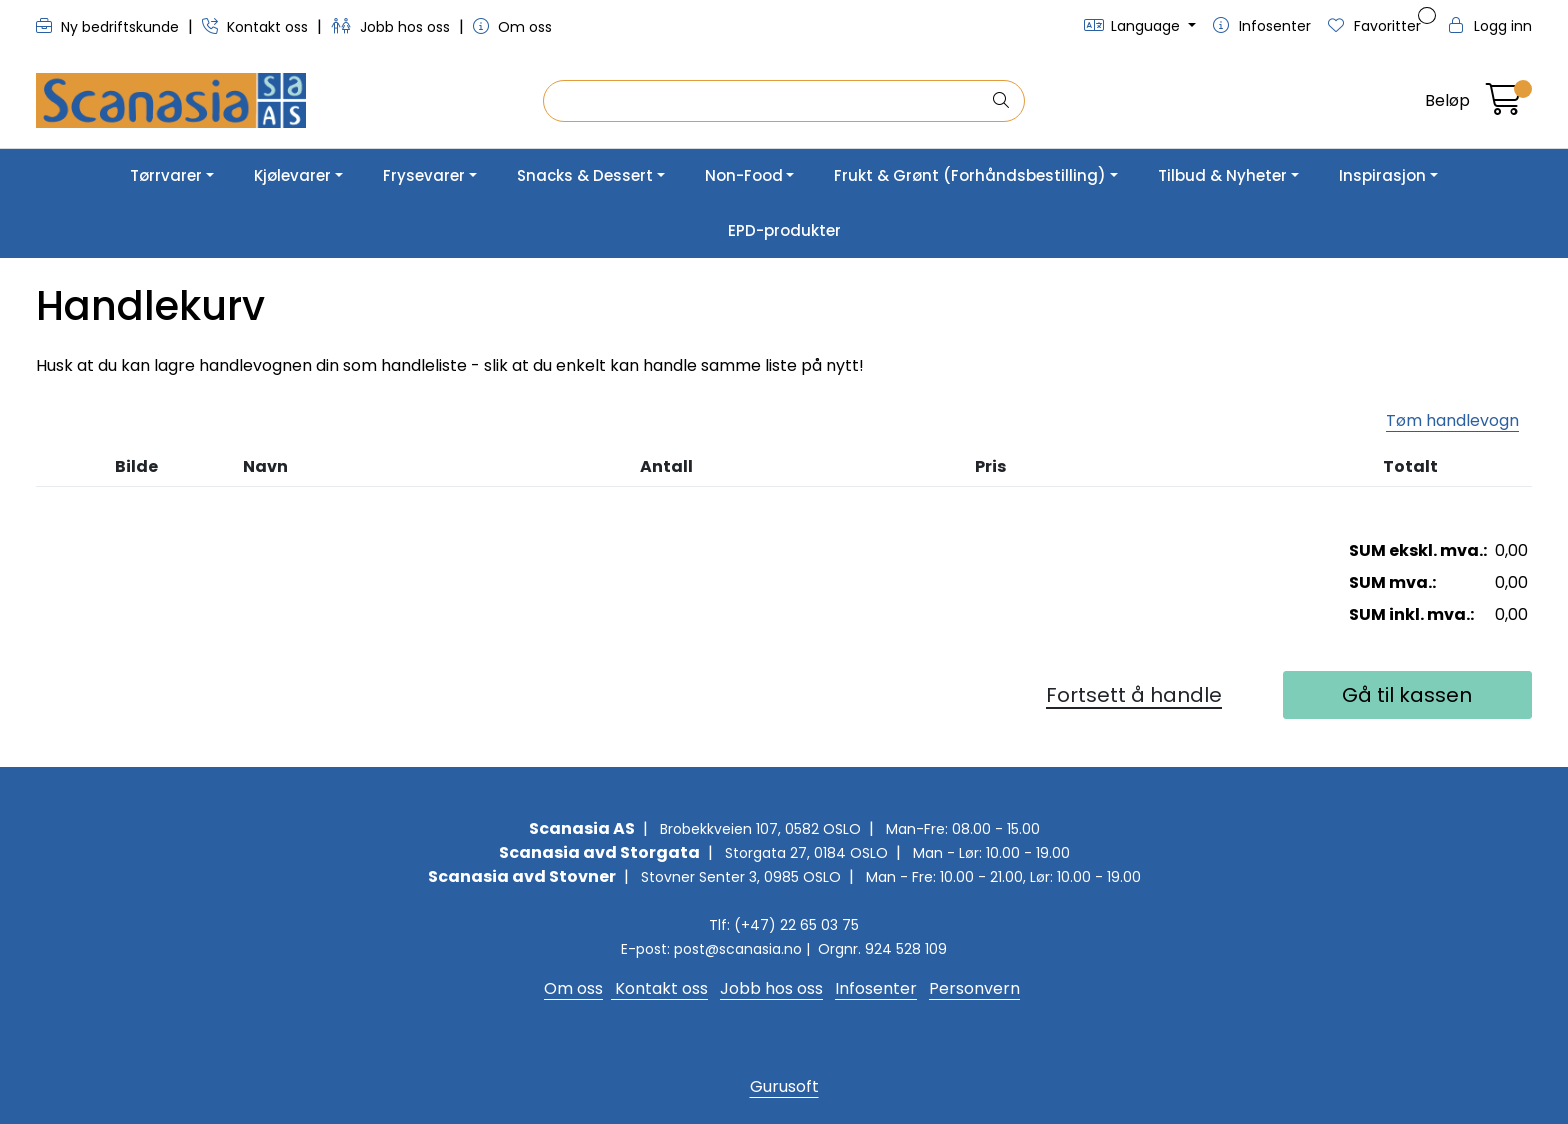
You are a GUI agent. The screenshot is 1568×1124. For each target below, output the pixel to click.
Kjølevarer (292, 175)
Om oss (512, 27)
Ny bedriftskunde (109, 27)
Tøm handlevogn (1452, 420)
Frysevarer (424, 175)
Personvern (974, 988)
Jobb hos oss (392, 27)
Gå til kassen (1407, 695)
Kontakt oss (257, 27)
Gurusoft (784, 1086)
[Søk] (767, 101)
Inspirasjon (1382, 175)
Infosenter (876, 988)
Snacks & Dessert (585, 175)
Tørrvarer (166, 175)
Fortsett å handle (1134, 695)
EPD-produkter (784, 230)
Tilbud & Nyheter (1222, 175)
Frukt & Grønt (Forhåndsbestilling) (970, 175)
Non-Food (744, 175)
